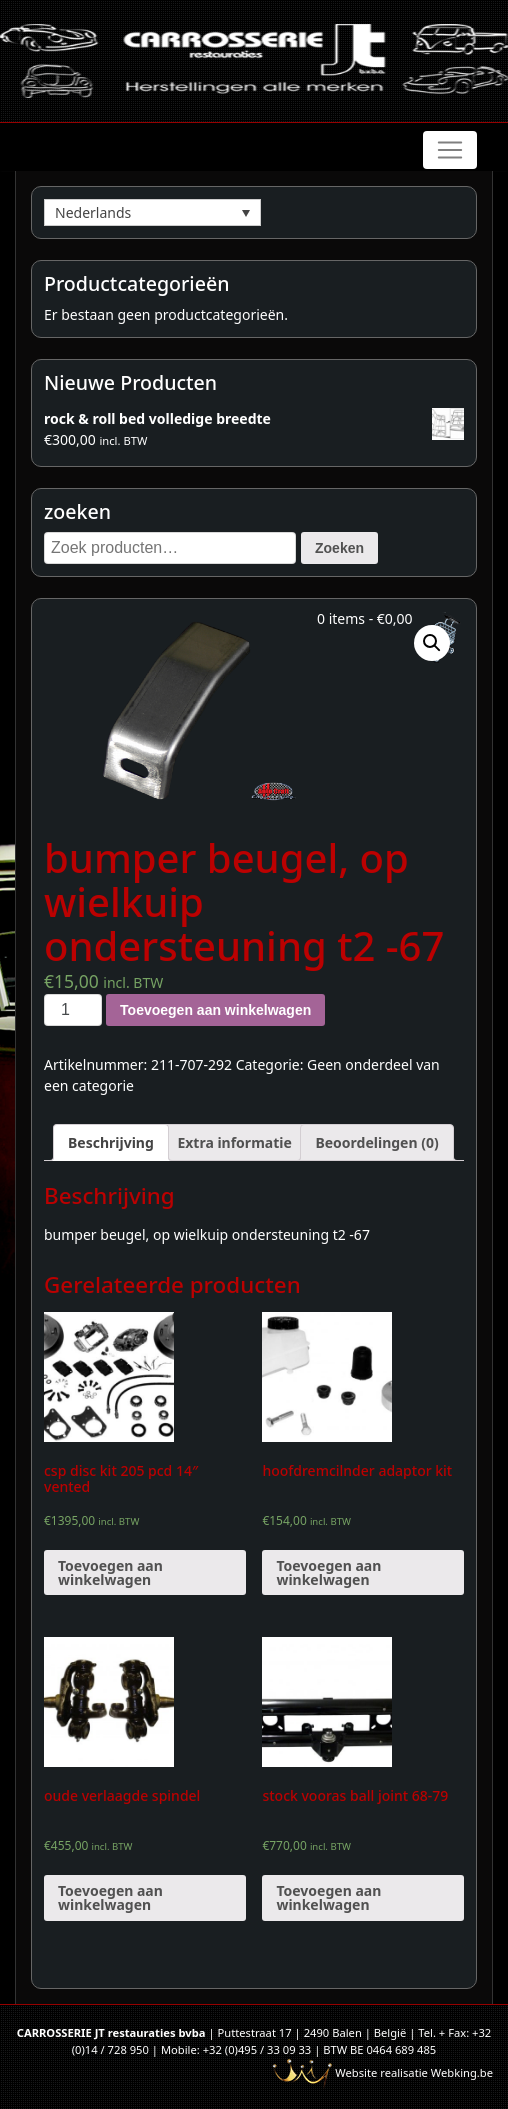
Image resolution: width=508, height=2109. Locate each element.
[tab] (111, 1142)
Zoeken (339, 548)
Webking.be (462, 2072)
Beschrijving (111, 1142)
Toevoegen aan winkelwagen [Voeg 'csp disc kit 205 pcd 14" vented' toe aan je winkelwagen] (110, 1572)
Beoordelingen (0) (376, 1142)
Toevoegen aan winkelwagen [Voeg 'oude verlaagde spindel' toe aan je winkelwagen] (110, 1897)
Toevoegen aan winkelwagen (215, 1010)
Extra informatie (234, 1142)
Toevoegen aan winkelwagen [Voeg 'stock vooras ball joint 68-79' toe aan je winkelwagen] (328, 1897)
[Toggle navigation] (450, 150)
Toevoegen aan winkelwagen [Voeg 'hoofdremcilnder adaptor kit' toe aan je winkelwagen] (328, 1572)
